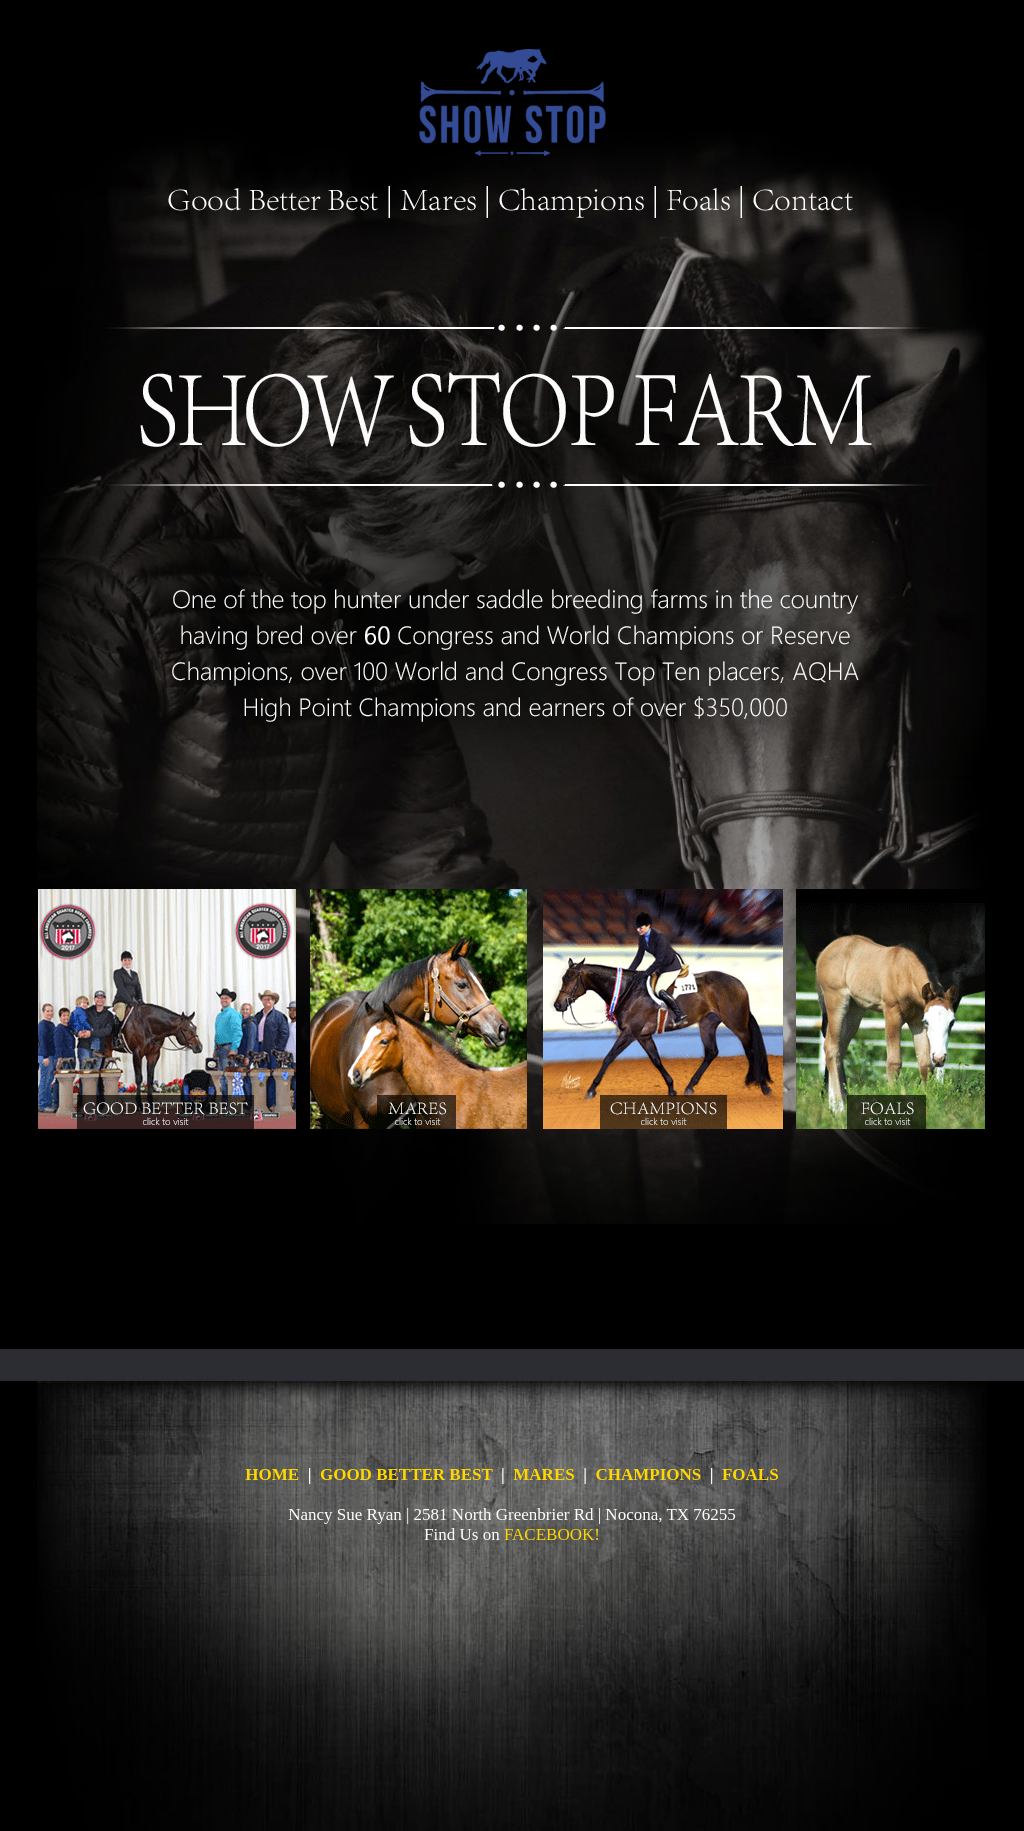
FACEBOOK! (552, 1534)
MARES (543, 1474)
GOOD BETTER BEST (406, 1474)
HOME (272, 1474)
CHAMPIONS (648, 1474)
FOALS (750, 1474)
